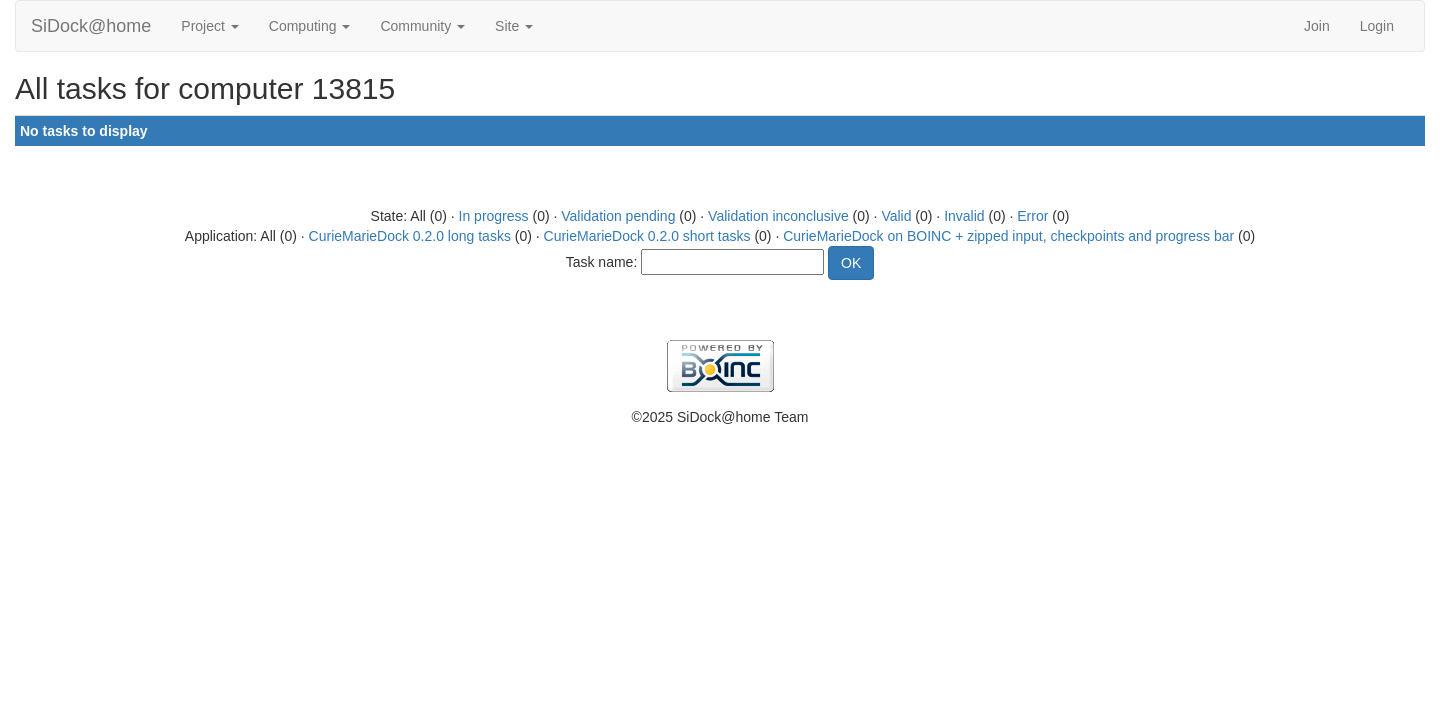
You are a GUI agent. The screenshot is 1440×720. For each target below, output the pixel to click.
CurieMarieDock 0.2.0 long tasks (410, 236)
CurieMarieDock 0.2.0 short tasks (647, 236)
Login (1377, 26)
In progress (494, 216)
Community (422, 26)
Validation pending (618, 216)
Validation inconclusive (778, 216)
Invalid (964, 216)
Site (514, 26)
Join (1317, 26)
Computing (310, 26)
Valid (896, 216)
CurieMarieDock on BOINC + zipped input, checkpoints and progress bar (1008, 236)
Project (209, 26)
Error (1032, 216)
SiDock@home (91, 26)
